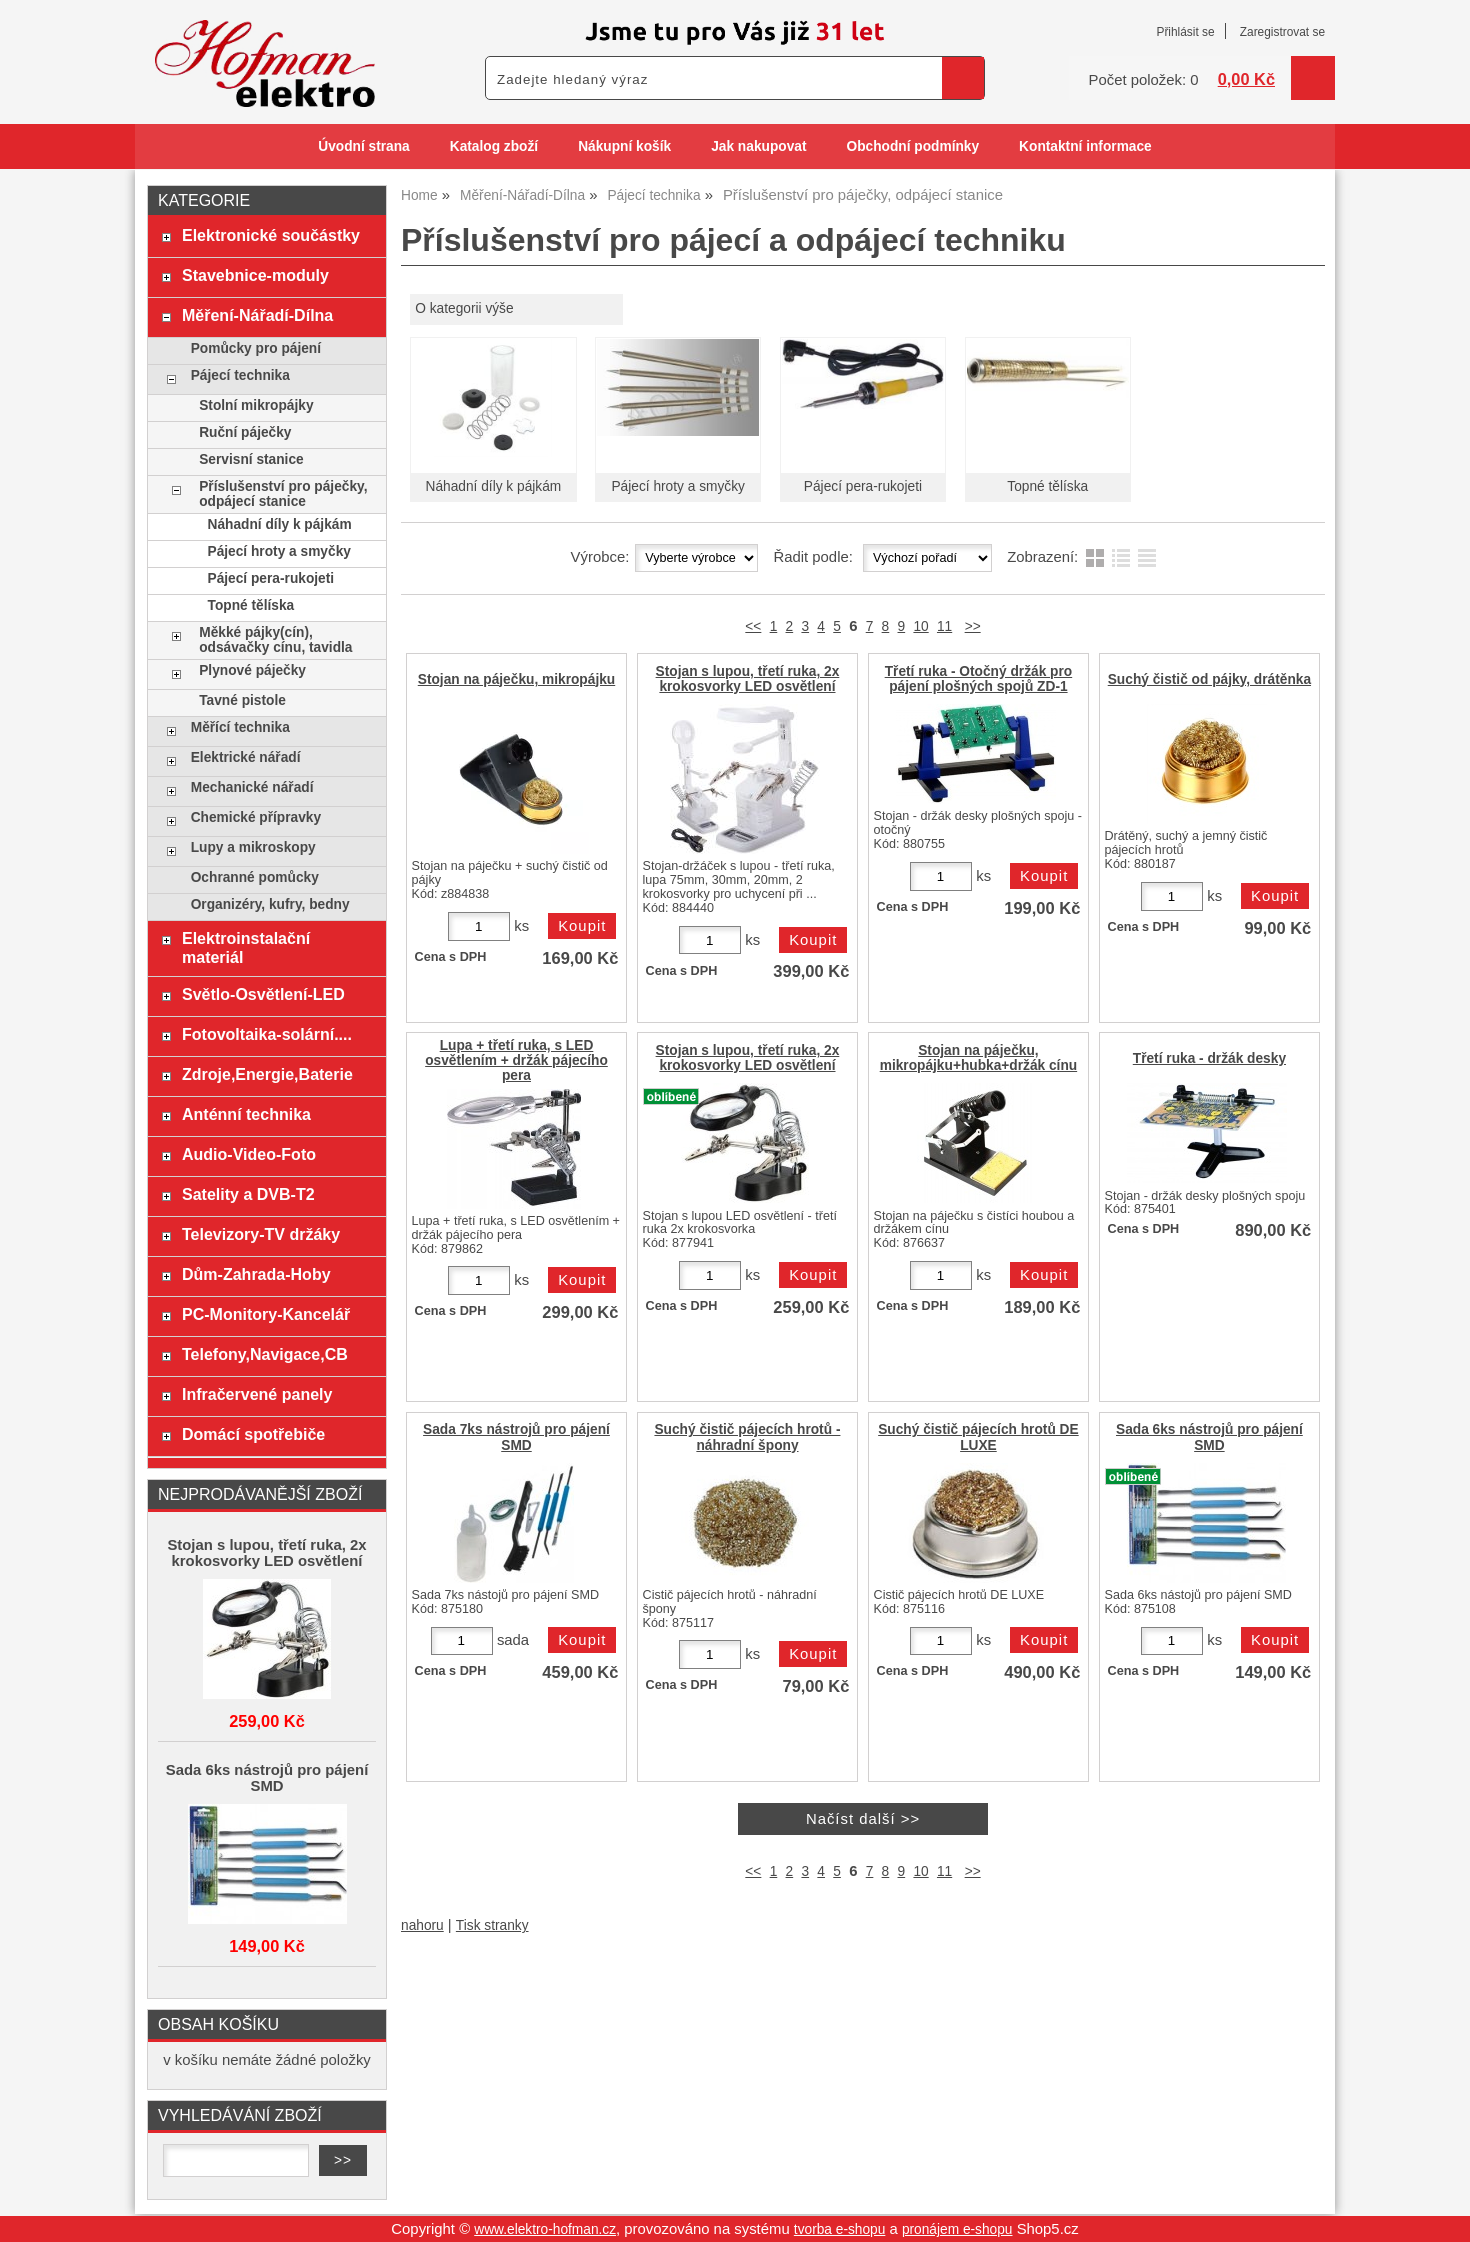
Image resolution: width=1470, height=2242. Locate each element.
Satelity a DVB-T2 (248, 1194)
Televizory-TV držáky (261, 1234)
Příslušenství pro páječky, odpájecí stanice (283, 494)
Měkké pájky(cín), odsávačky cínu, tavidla (275, 640)
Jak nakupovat (758, 146)
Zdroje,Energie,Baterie (267, 1074)
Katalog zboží (494, 146)
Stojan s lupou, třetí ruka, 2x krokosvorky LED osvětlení (748, 679)
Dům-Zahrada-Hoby (256, 1274)
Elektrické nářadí (246, 757)
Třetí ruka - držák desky (1209, 1058)
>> (973, 626)
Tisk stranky (492, 1925)
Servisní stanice (251, 459)
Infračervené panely (257, 1394)
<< (753, 626)
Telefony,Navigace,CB (265, 1354)
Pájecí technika (240, 375)
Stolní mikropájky (256, 405)
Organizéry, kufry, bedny (270, 904)
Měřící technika (240, 727)
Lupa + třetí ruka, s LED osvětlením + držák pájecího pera (516, 1060)
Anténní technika (246, 1114)
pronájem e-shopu (957, 2229)
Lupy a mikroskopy (253, 847)
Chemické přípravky (256, 817)
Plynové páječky (252, 670)
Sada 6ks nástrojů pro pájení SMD (1209, 1437)
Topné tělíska (1047, 486)
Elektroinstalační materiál (246, 947)
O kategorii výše (464, 308)
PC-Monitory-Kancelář (266, 1314)
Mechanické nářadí (252, 787)
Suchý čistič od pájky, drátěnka (1209, 679)
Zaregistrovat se (1282, 32)
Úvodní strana (363, 146)
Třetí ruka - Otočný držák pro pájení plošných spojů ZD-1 (979, 679)
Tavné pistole (242, 700)
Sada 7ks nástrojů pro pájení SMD (516, 1437)
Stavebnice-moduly (255, 275)
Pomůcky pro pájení (256, 348)
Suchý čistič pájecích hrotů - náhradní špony (747, 1437)
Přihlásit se (1185, 32)
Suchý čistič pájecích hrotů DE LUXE (978, 1437)
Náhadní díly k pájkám (494, 486)
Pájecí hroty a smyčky (677, 486)
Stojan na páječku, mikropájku (516, 679)
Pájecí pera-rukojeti (863, 486)
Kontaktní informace (1085, 146)
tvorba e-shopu (840, 2229)
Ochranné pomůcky (255, 877)
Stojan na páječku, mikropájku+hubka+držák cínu (978, 1058)
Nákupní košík (624, 146)
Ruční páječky (245, 432)
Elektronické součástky (271, 235)
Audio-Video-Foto (249, 1154)
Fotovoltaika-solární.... (267, 1034)
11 (944, 626)
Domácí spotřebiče (253, 1434)
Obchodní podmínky (912, 146)
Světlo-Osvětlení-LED (263, 994)
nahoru (422, 1925)
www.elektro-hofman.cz (545, 2229)
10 (920, 626)
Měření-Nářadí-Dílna (257, 315)
